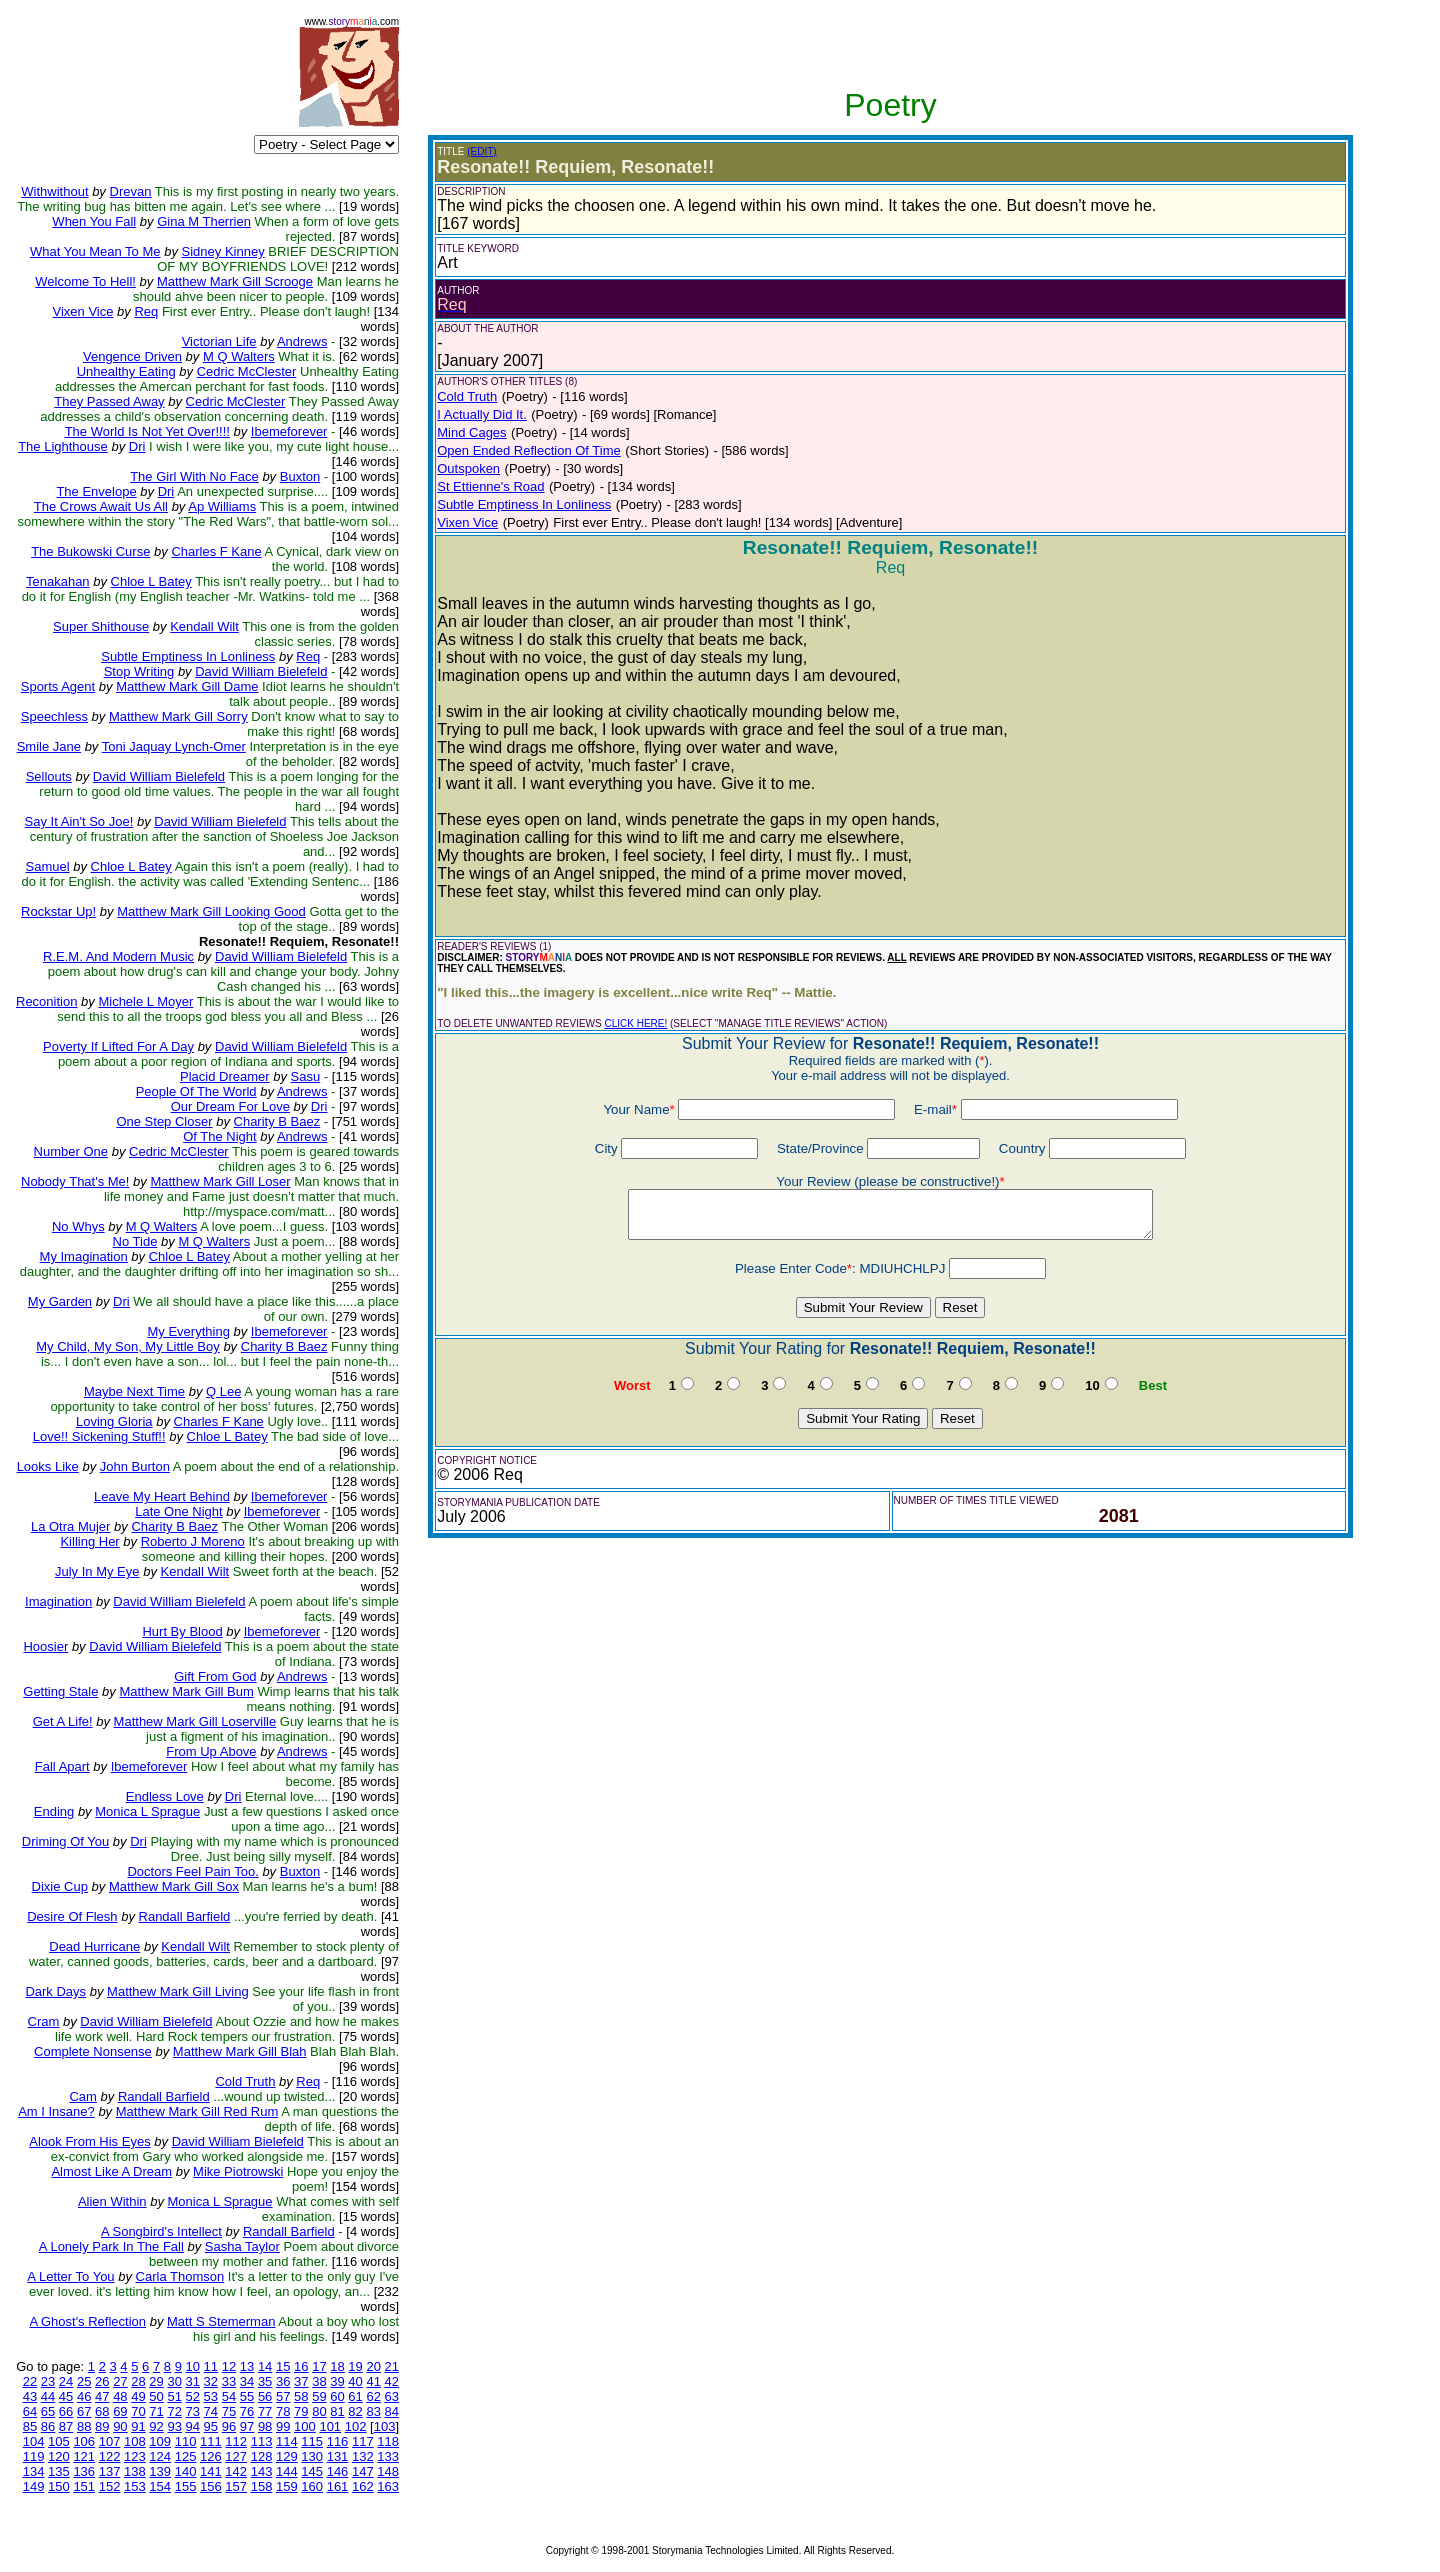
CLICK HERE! (635, 1023)
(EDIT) (481, 151)
